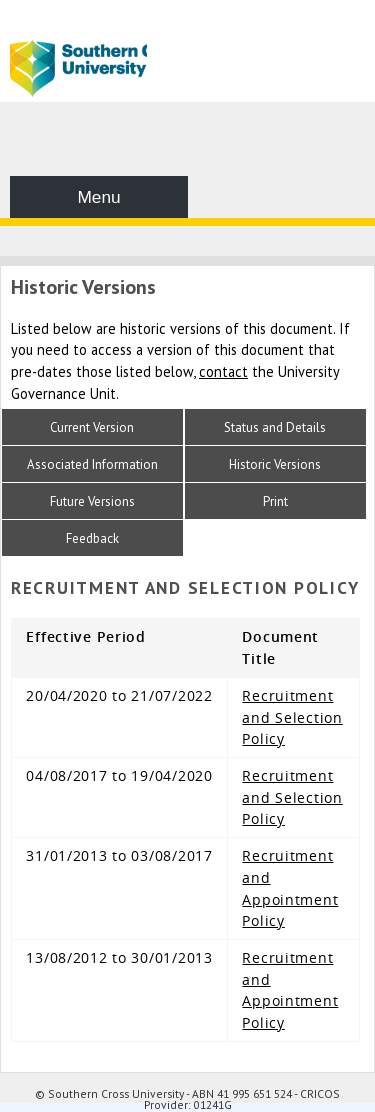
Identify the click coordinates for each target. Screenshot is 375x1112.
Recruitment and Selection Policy (292, 717)
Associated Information (92, 464)
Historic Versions (275, 464)
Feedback (92, 538)
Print (275, 501)
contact (223, 371)
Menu (98, 197)
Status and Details (275, 427)
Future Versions (92, 501)
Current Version (92, 427)
